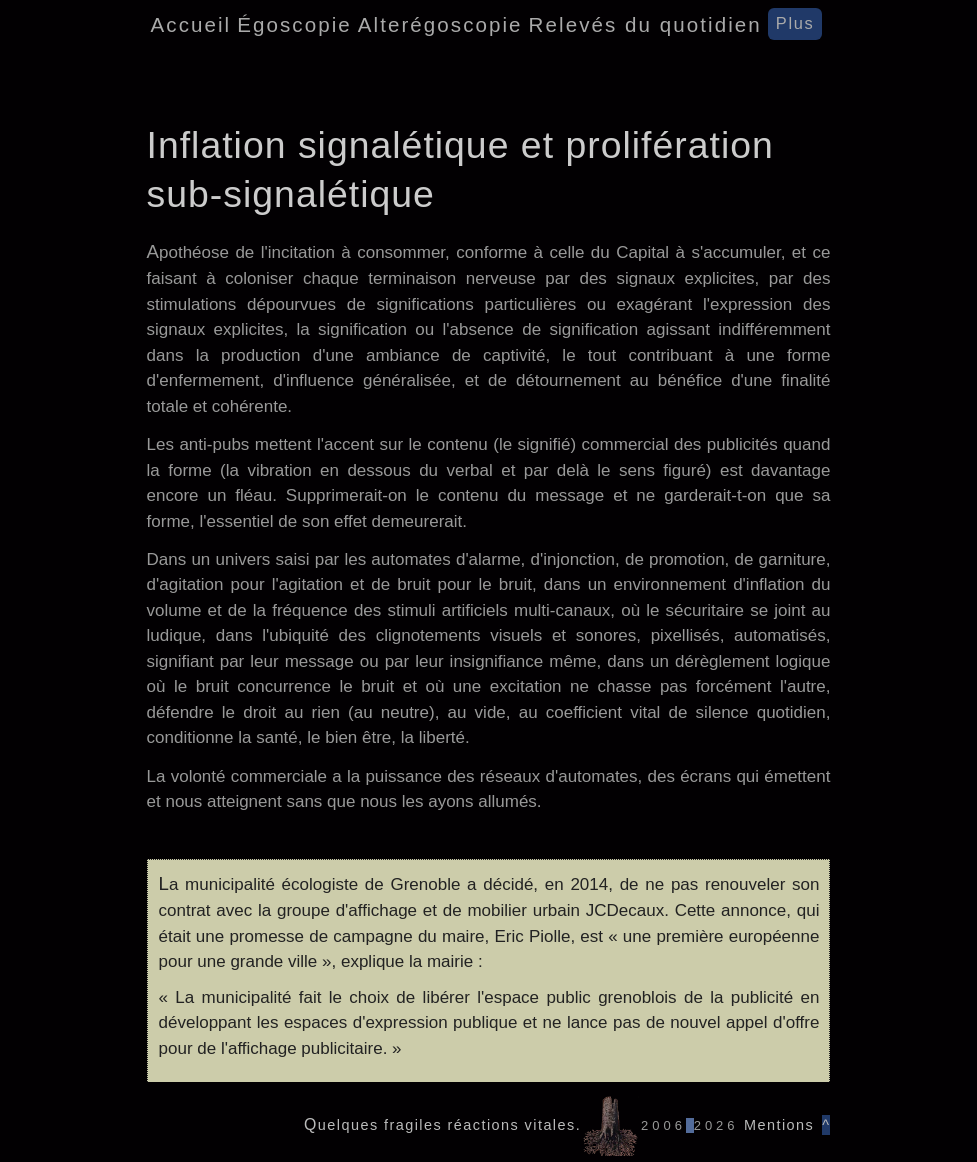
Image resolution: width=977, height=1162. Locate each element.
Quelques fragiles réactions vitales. (442, 1125)
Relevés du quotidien (645, 24)
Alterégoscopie (440, 24)
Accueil (191, 24)
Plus (795, 23)
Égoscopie (294, 24)
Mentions (777, 1125)
